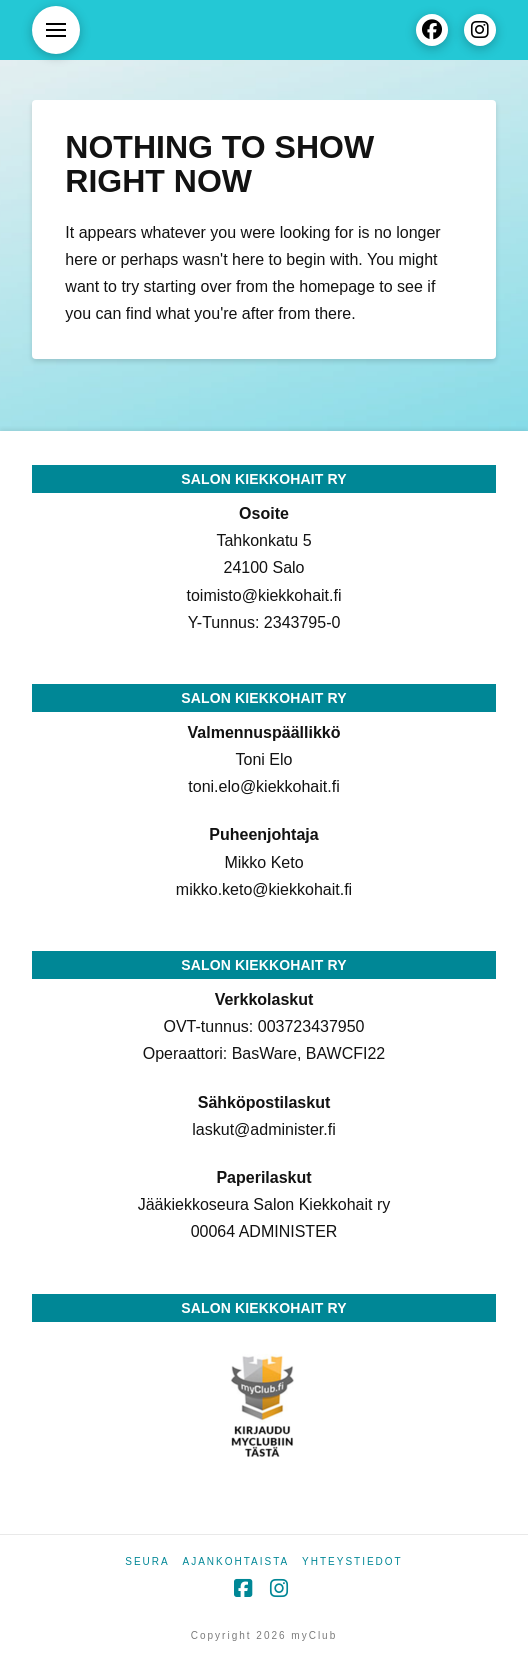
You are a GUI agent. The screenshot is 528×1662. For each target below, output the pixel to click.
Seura (147, 1561)
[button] (56, 30)
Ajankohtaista (236, 1561)
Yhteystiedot (352, 1561)
